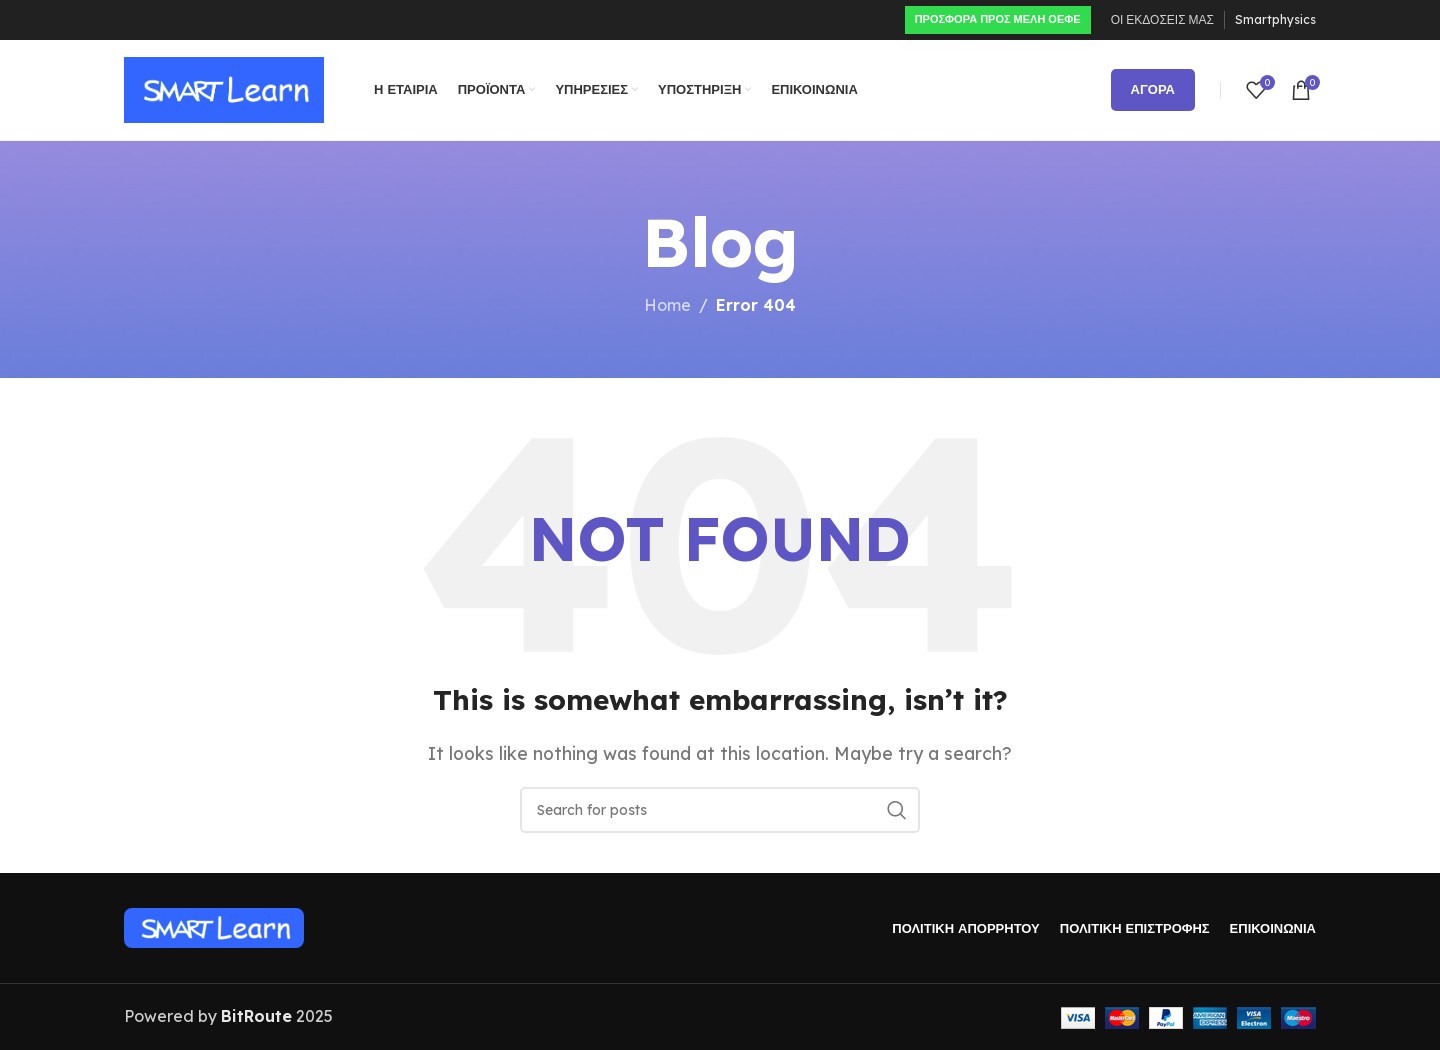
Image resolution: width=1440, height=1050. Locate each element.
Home (667, 305)
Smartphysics (1275, 19)
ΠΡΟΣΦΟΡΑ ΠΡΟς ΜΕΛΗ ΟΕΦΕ (998, 19)
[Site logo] (224, 88)
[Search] (720, 810)
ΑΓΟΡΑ (1153, 89)
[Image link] (214, 927)
